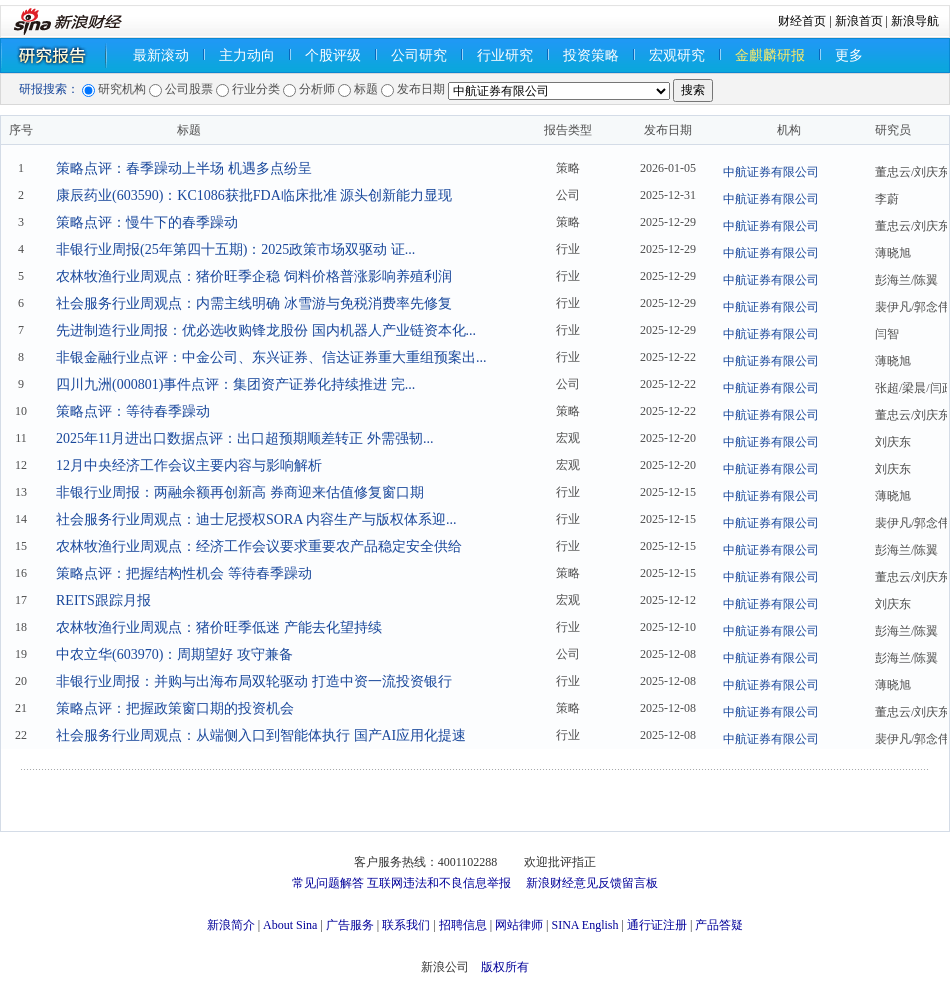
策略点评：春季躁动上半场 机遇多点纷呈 (184, 168)
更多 (849, 55)
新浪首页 (859, 21)
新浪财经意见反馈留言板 (592, 883)
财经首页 (802, 21)
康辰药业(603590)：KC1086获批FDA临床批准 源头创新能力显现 (254, 195)
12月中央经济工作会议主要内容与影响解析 (189, 465)
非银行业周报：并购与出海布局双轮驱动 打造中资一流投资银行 (254, 681)
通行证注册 (657, 925)
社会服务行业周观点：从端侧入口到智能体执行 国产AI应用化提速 (261, 735)
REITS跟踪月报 (103, 600)
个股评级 (333, 55)
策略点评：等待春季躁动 (133, 411)
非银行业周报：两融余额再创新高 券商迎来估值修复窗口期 (240, 492)
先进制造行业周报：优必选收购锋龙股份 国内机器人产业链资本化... (266, 330)
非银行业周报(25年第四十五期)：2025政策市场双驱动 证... (235, 249)
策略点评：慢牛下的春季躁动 (147, 222)
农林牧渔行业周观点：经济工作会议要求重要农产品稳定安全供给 (259, 546)
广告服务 (350, 925)
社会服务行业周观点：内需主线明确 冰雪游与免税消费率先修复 (254, 303)
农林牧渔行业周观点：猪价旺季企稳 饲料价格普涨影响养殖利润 (254, 276)
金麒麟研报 (770, 55)
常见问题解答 (328, 883)
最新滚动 (161, 55)
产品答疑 (719, 925)
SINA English (584, 925)
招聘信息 (463, 925)
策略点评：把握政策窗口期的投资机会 (175, 708)
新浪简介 (231, 925)
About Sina (290, 925)
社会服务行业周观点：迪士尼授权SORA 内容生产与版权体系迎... (256, 519)
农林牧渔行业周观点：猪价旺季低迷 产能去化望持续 (219, 627)
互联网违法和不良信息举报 (439, 883)
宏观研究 (677, 55)
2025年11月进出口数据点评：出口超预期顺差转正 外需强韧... (244, 438)
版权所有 (505, 967)
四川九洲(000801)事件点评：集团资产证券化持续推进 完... (235, 384)
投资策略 (591, 55)
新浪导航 (915, 21)
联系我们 (406, 925)
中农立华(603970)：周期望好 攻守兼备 (174, 654)
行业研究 (505, 55)
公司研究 (419, 55)
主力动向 (247, 55)
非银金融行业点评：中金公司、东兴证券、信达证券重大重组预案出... (271, 357)
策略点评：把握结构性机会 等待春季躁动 (184, 573)
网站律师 (519, 925)
